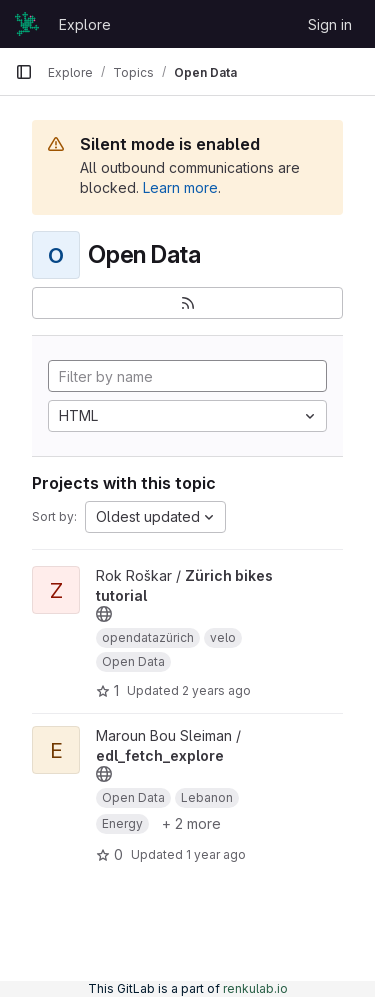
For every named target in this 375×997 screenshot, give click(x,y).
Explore (85, 24)
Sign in (330, 24)
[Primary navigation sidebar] (24, 72)
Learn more (180, 187)
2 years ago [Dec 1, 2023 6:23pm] (216, 690)
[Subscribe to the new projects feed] (187, 303)
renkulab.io (255, 988)
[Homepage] (27, 24)
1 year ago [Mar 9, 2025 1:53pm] (216, 854)
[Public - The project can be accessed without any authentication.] (104, 614)
